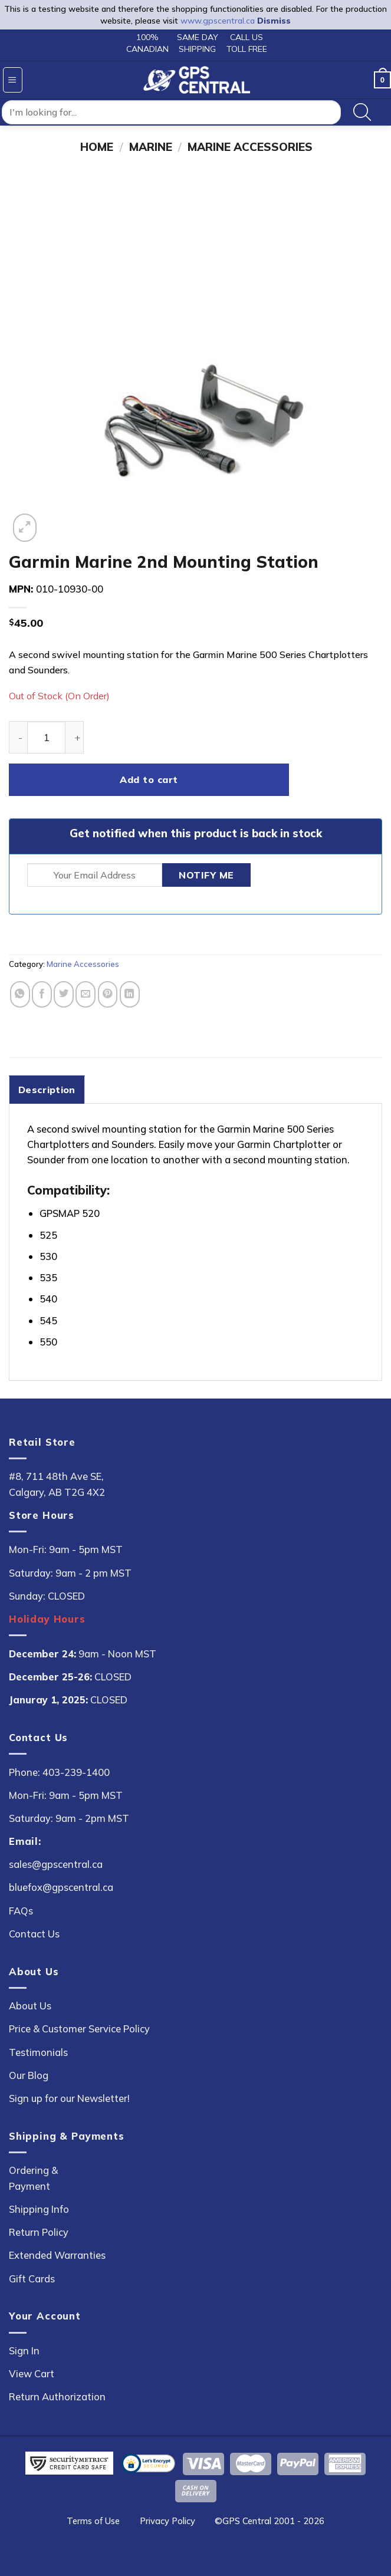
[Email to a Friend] (85, 994)
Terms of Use (93, 2520)
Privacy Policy (167, 2520)
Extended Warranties (57, 2255)
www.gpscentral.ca (217, 20)
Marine (150, 147)
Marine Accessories (250, 147)
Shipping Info (39, 2209)
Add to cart (149, 779)
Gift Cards (32, 2278)
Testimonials (38, 2052)
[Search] (362, 113)
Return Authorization (57, 2396)
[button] (12, 80)
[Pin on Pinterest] (108, 994)
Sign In (24, 2350)
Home (96, 147)
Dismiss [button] (274, 20)
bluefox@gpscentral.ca (61, 1887)
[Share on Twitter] (64, 994)
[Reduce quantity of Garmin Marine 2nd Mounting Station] (18, 737)
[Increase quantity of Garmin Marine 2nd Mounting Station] (74, 737)
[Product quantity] (46, 737)
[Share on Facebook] (42, 994)
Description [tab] (46, 1089)
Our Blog (28, 2075)
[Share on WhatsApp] (20, 994)
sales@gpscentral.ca (56, 1864)
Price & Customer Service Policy (79, 2028)
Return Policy (38, 2232)
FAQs (21, 1910)
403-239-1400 (76, 1772)
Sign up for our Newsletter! (69, 2098)
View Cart (31, 2373)
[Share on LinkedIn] (130, 994)
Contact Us (34, 1933)
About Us (30, 2005)
